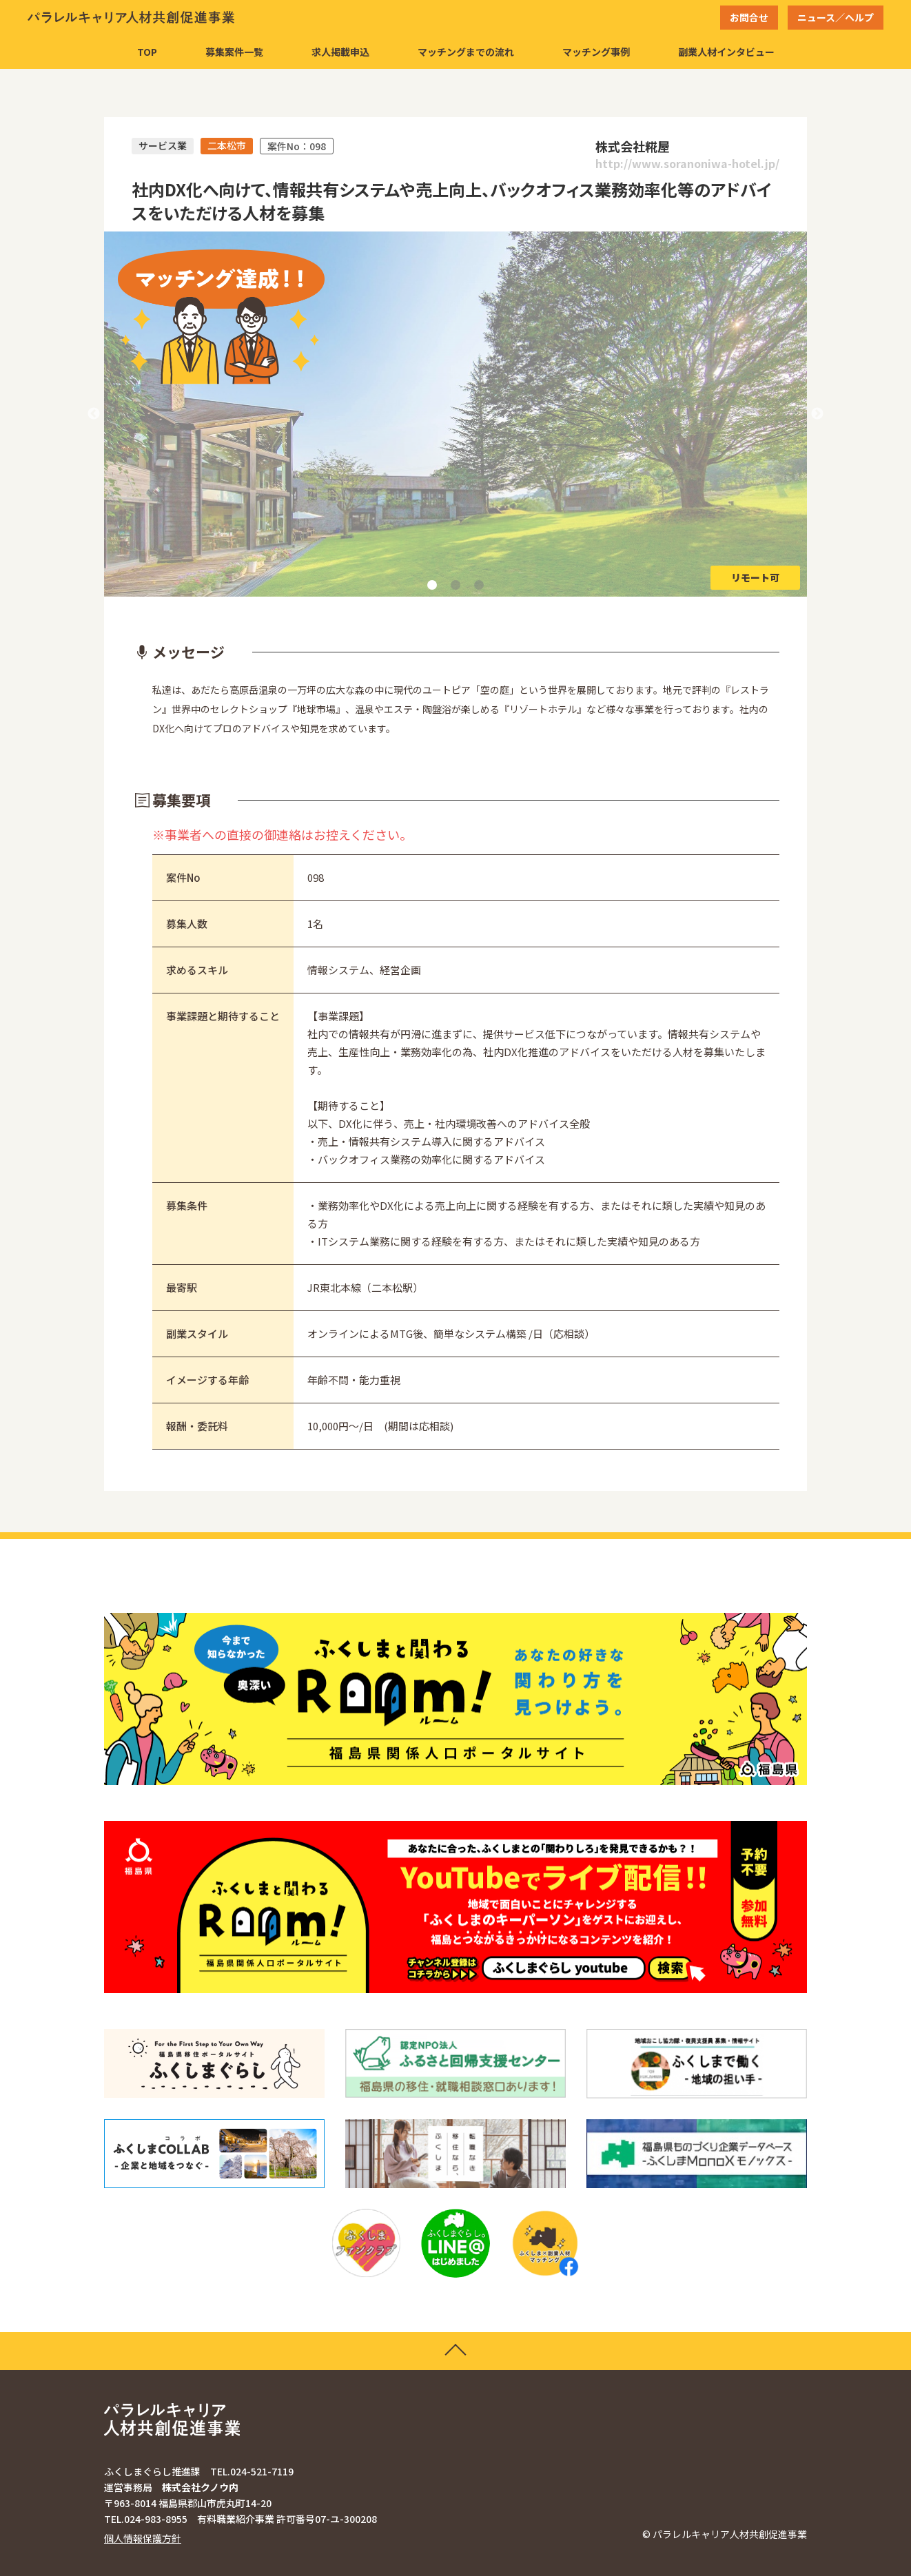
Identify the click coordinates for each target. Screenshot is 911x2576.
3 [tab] (479, 585)
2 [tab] (455, 585)
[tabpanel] (455, 414)
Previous (94, 414)
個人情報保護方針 (142, 2538)
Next (817, 414)
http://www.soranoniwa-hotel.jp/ (687, 163)
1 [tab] (432, 585)
